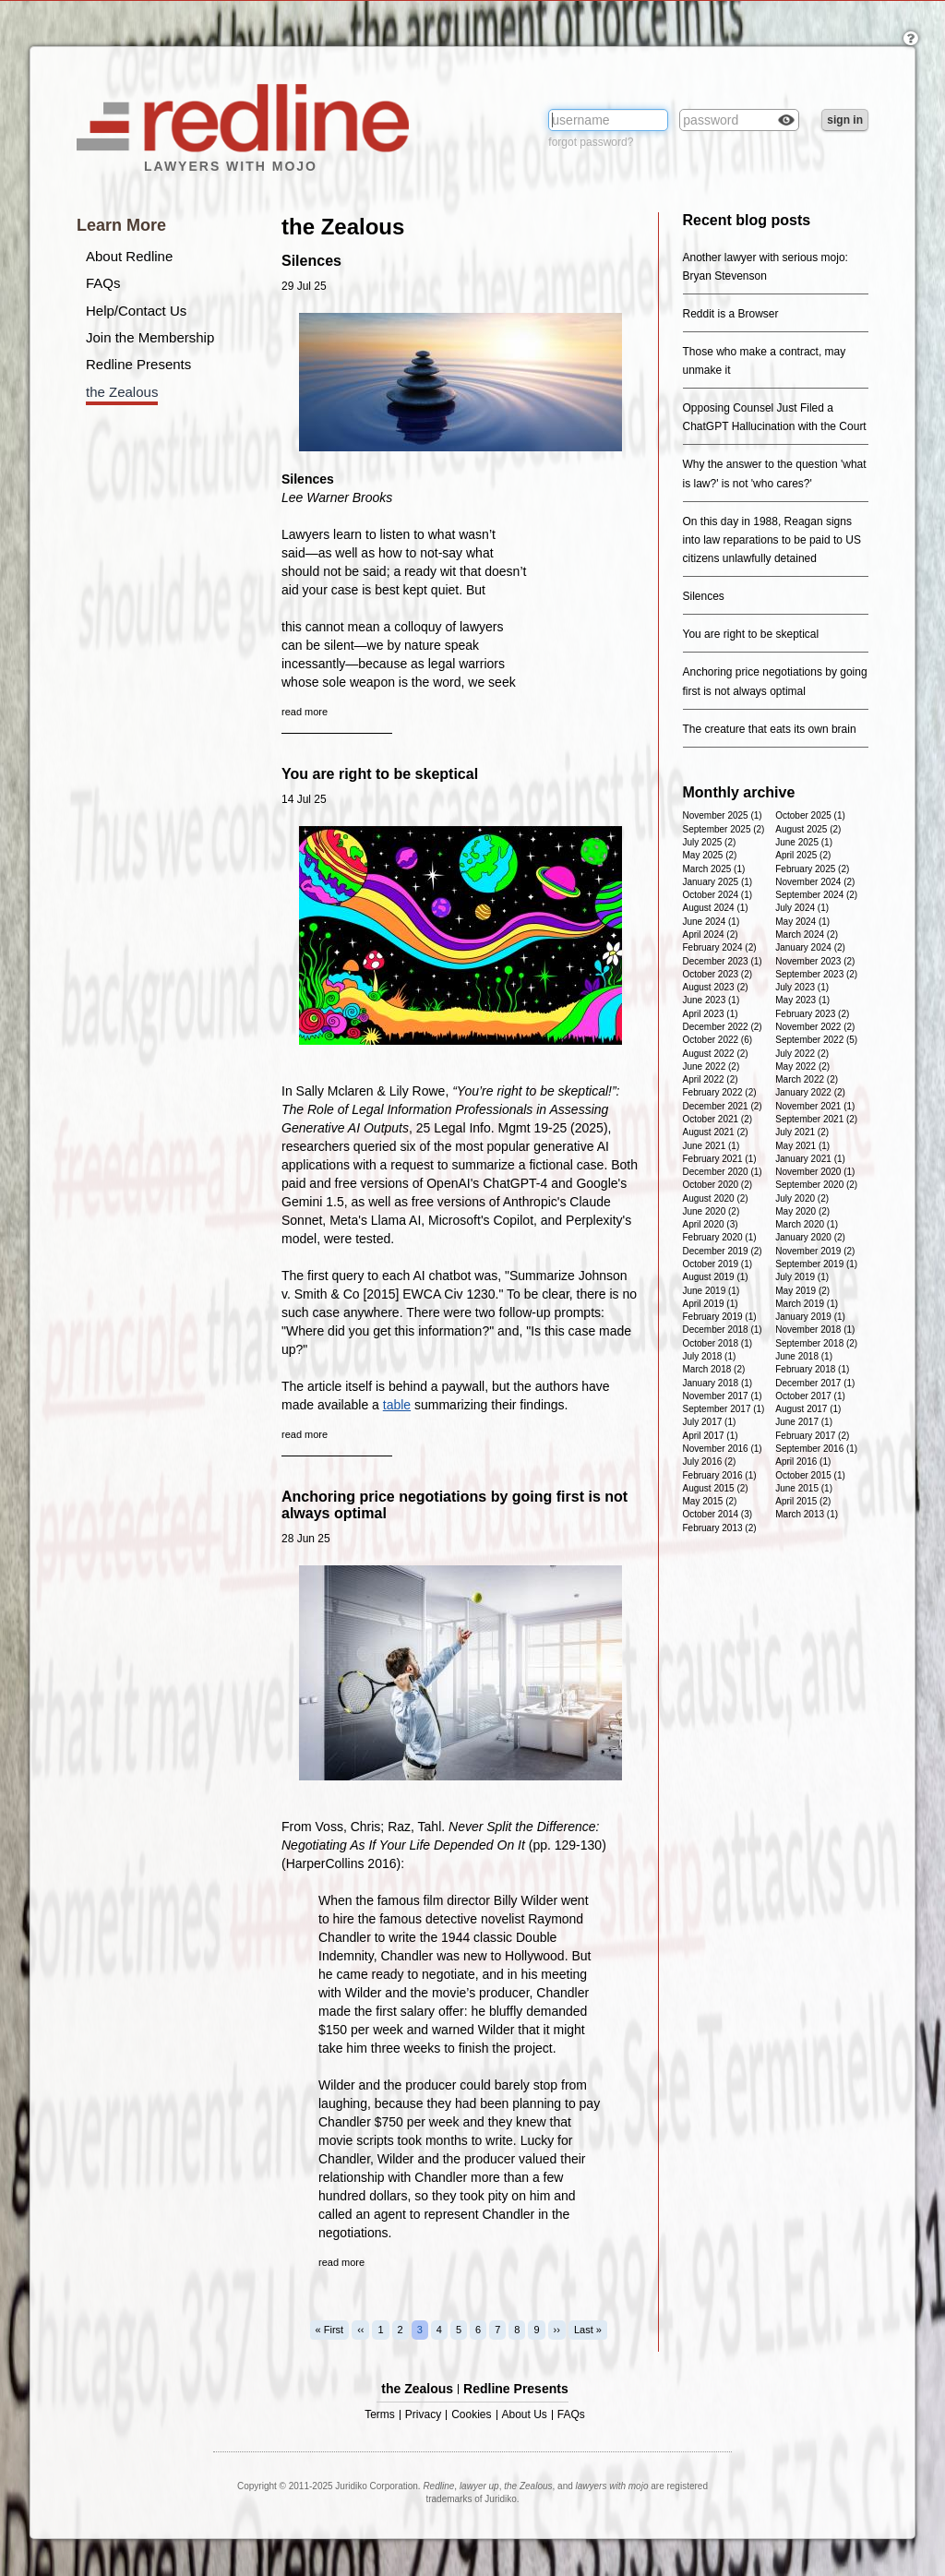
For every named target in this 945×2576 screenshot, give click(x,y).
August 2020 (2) (715, 1198)
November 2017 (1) (722, 1396)
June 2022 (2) (711, 1066)
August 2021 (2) (715, 1132)
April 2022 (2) (710, 1079)
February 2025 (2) (812, 869)
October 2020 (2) (718, 1185)
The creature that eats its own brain (769, 729)
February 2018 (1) (812, 1369)
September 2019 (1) (816, 1264)
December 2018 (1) (722, 1329)
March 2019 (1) (806, 1304)
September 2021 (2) (816, 1119)
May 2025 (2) (710, 855)
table (397, 1404)
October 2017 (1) (810, 1396)
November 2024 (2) (815, 882)
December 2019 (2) (722, 1251)
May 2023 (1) (802, 1000)
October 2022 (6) (718, 1040)
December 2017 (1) (815, 1383)
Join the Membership (150, 337)
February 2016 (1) (720, 1475)
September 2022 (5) (816, 1040)
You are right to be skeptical (379, 774)
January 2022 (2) (810, 1092)
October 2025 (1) (810, 815)
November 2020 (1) (815, 1172)
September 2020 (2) (816, 1185)
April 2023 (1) (710, 1014)
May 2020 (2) (802, 1211)
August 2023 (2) (715, 987)
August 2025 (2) (808, 829)
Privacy (423, 2415)
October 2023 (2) (718, 974)
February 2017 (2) (812, 1436)
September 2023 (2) (816, 974)
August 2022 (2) (715, 1053)
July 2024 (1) (802, 908)
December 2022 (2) (722, 1027)
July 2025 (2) (709, 842)
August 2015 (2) (715, 1488)
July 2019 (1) (802, 1277)
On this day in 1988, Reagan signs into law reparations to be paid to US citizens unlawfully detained (772, 540)
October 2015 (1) (810, 1475)
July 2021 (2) (802, 1132)
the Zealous (122, 392)
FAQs (103, 283)
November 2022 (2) (815, 1027)
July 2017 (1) (709, 1422)
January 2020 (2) (810, 1237)
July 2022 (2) (802, 1053)
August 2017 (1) (808, 1409)
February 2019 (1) (720, 1317)
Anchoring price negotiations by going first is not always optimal (454, 1505)
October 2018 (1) (718, 1343)
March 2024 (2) (806, 934)
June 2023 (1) (711, 1000)
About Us (524, 2415)
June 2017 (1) (803, 1422)
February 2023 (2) (812, 1014)
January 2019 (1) (810, 1317)
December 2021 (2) (722, 1106)
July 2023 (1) (802, 987)
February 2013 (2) (720, 1528)
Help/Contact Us (136, 310)
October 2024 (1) (718, 895)
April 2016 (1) (803, 1461)
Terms (380, 2415)
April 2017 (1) (710, 1436)
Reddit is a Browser (731, 313)
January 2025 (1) (718, 882)
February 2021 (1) (720, 1159)
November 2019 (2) (815, 1251)
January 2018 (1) (718, 1383)
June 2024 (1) (711, 922)
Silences (311, 261)
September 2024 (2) (816, 895)
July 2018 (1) (709, 1356)
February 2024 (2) (720, 947)
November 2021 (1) (815, 1106)
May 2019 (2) (802, 1291)
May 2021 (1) (802, 1146)
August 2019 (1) (715, 1277)
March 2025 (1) (714, 869)
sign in (845, 120)
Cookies (471, 2415)
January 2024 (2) (810, 947)
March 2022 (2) (806, 1079)
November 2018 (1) (815, 1329)
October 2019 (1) (718, 1264)
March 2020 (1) (806, 1224)
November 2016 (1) (722, 1449)
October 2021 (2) (718, 1119)
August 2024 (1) (715, 908)
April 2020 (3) (710, 1224)
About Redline (129, 256)
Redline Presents (138, 364)
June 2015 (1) (803, 1488)
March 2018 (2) (714, 1369)
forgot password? (590, 142)
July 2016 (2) (709, 1461)
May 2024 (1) (802, 922)
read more (304, 711)
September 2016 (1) (816, 1449)
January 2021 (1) (810, 1159)
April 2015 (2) (803, 1501)
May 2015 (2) (710, 1501)
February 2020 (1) (720, 1237)
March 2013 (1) (806, 1514)
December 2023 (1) (722, 961)
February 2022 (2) (720, 1092)
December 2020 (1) (722, 1172)
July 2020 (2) (802, 1198)
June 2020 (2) (711, 1211)
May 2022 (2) (802, 1066)
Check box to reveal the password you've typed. (786, 121)
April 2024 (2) (710, 934)
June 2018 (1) (803, 1356)
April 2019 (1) (710, 1304)
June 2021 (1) (711, 1146)
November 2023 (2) (815, 961)
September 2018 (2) (816, 1343)
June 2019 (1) (711, 1291)
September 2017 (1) (724, 1409)
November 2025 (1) (722, 815)
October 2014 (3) (718, 1514)
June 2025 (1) (803, 842)
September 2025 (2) (724, 829)
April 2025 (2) (803, 855)
